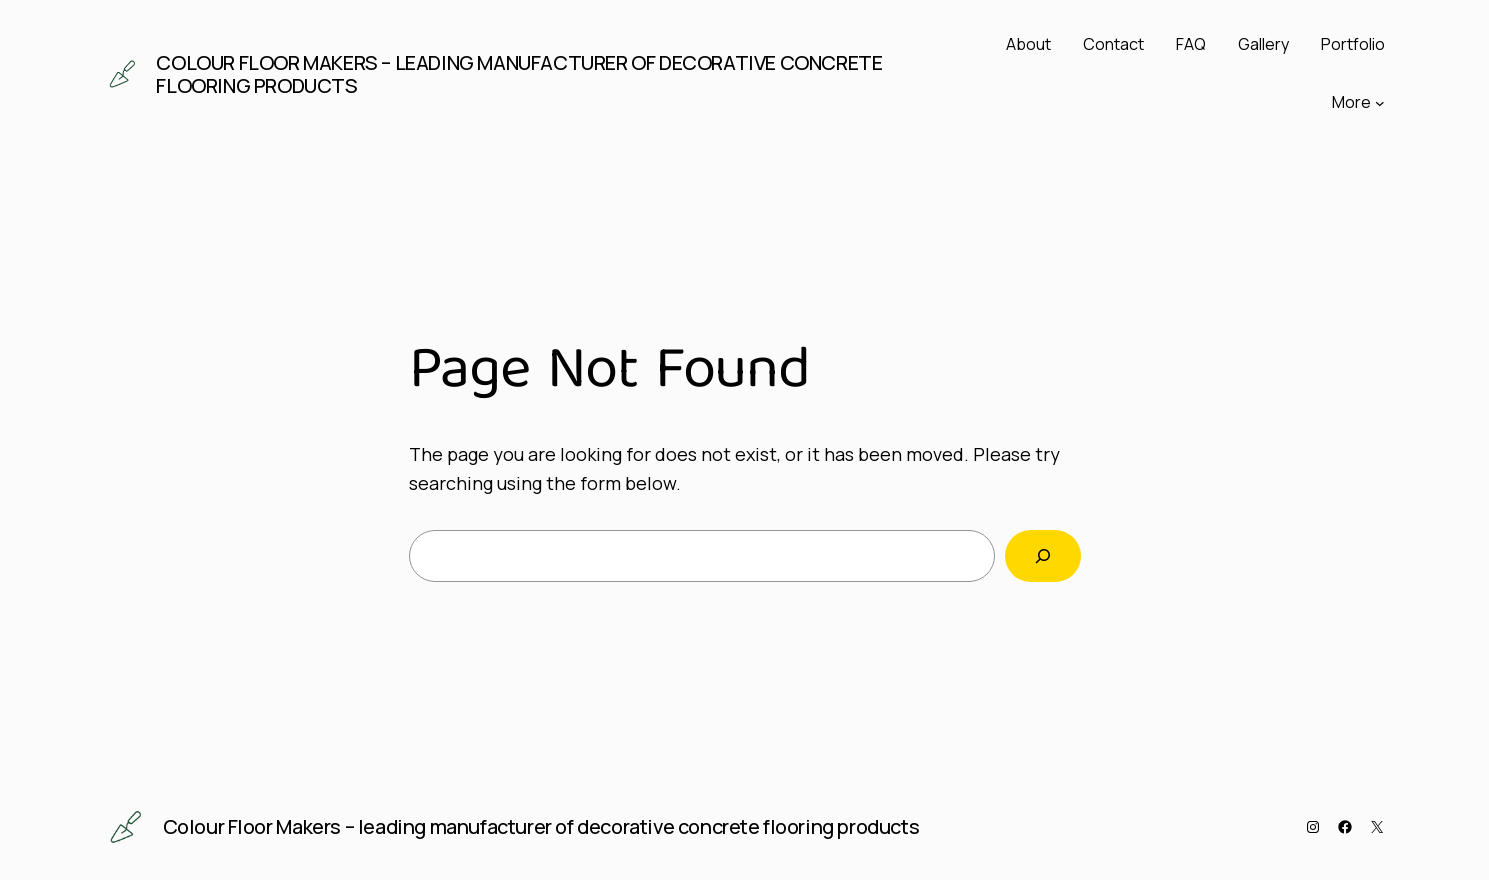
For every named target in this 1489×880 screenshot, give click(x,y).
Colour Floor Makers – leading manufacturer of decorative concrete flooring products (519, 74)
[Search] (1043, 556)
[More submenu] (1380, 103)
